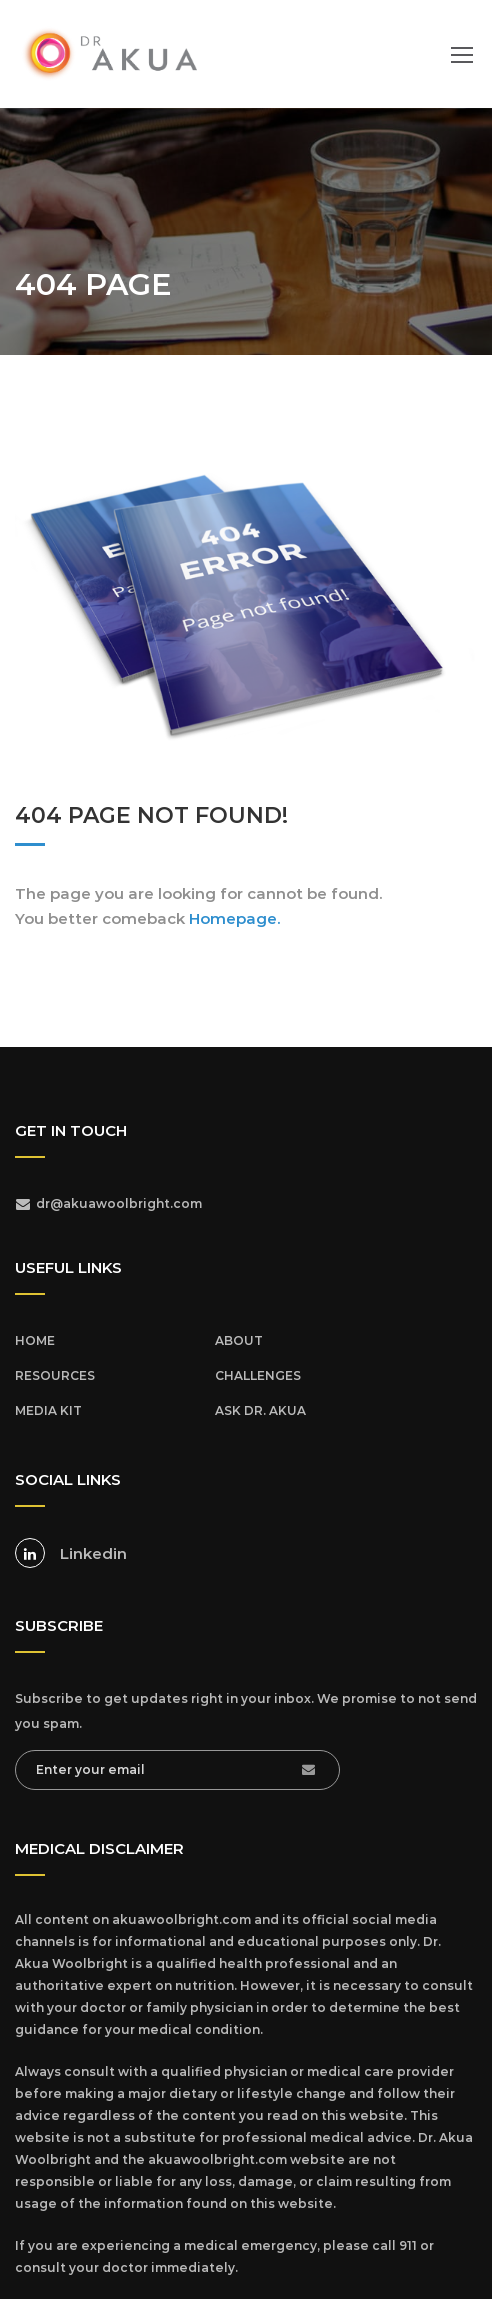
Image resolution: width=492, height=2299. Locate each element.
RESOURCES (55, 1375)
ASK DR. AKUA (260, 1410)
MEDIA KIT (48, 1410)
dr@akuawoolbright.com (119, 1203)
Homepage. (234, 918)
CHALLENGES (258, 1375)
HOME (35, 1340)
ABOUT (239, 1340)
